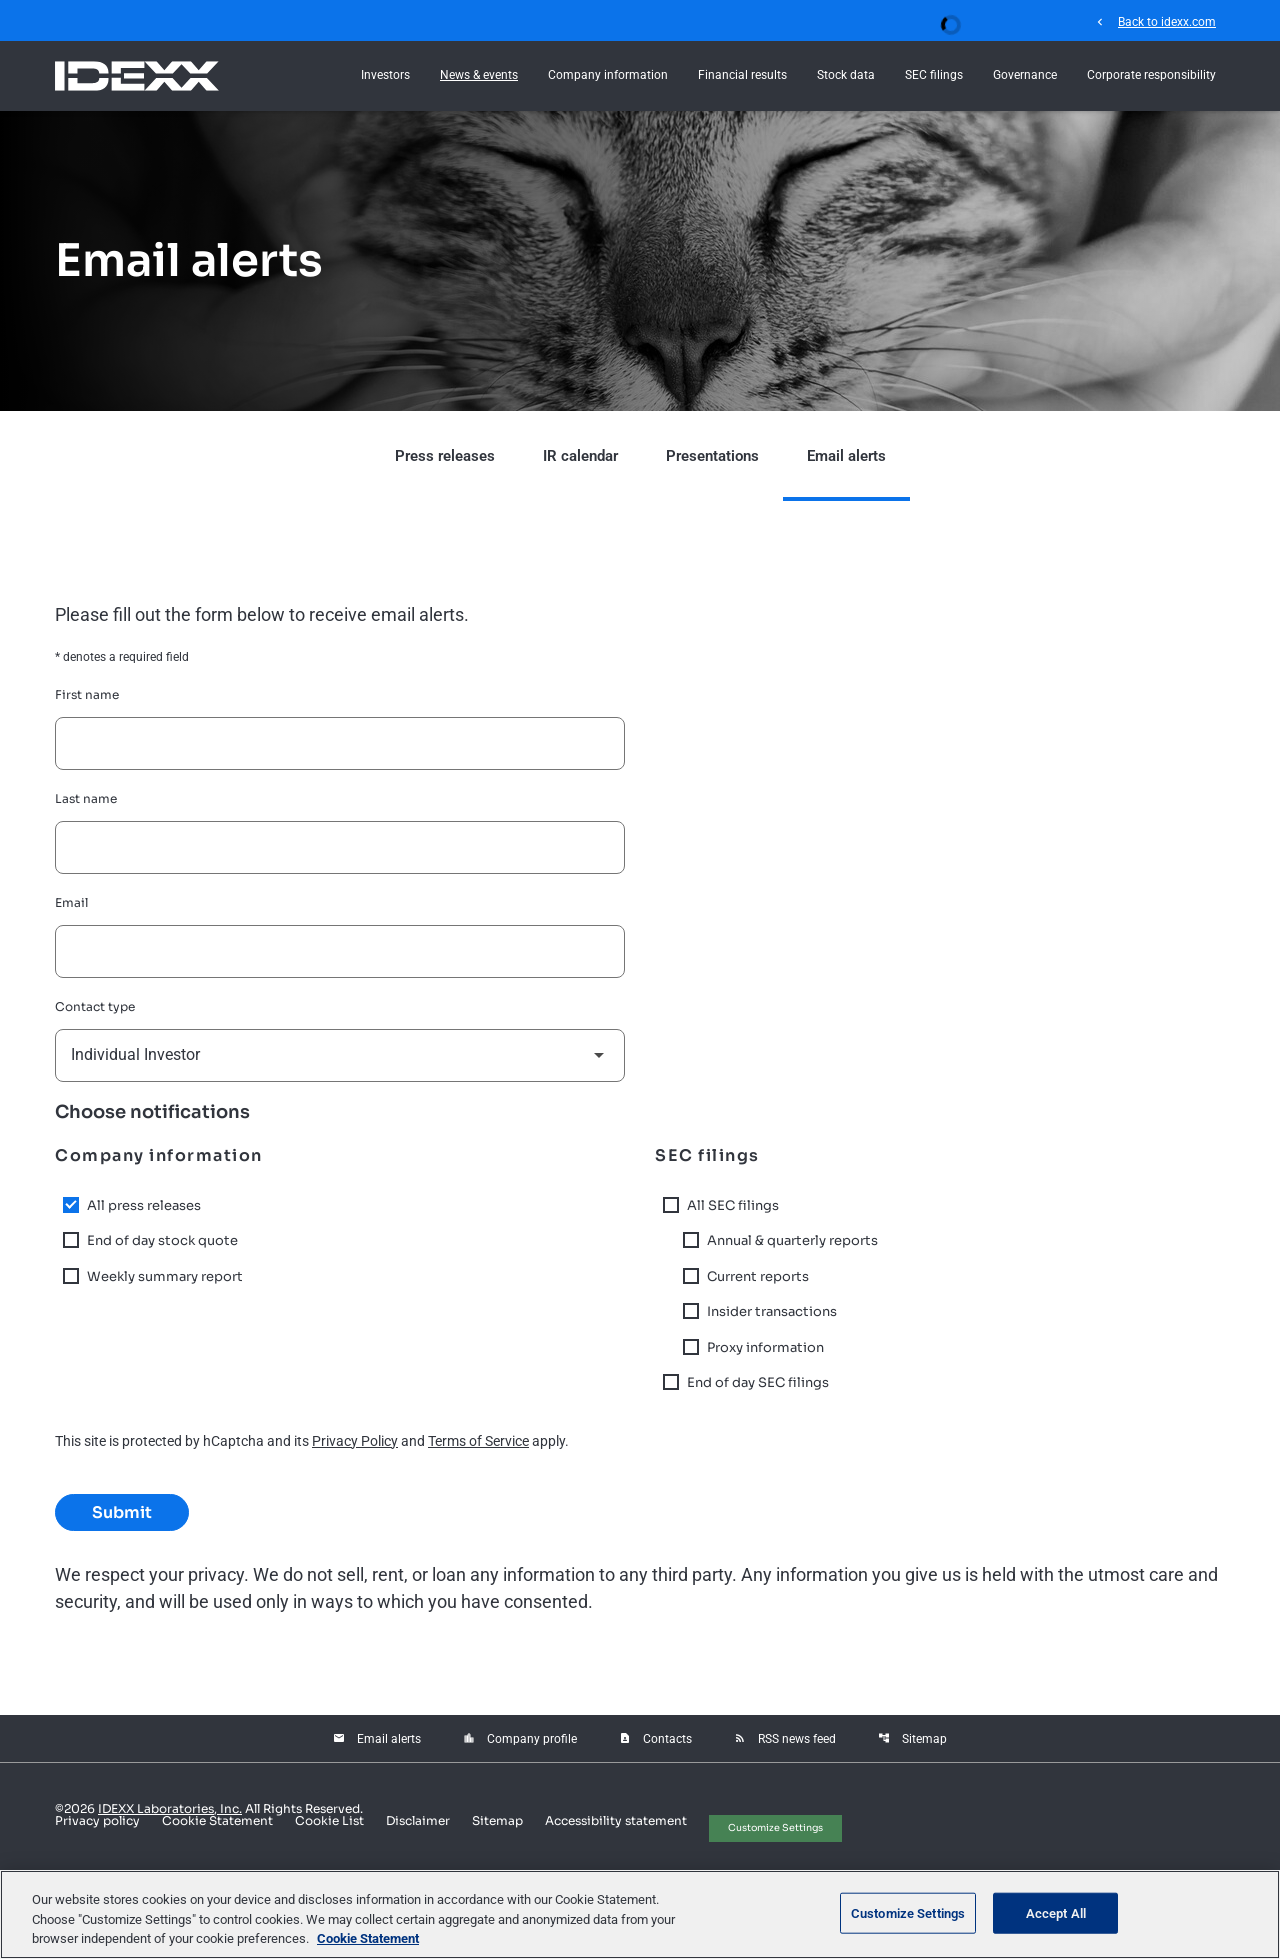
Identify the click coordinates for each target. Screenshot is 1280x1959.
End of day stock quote (162, 1240)
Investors (385, 75)
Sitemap (912, 1739)
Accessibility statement (616, 1821)
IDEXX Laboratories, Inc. (170, 1808)
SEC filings (934, 75)
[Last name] (340, 847)
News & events (479, 75)
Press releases (445, 456)
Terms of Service (478, 1441)
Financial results (742, 75)
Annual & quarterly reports (792, 1240)
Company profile (520, 1739)
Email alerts (846, 456)
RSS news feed (785, 1739)
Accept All (1056, 1912)
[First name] (340, 743)
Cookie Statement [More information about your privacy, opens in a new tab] (368, 1938)
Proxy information (765, 1347)
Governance (1025, 75)
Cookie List (329, 1821)
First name (87, 694)
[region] (640, 1914)
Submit (122, 1512)
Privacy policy (97, 1821)
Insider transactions (772, 1311)
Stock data (846, 75)
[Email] (340, 951)
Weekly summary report (165, 1276)
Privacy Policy (355, 1441)
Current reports (758, 1276)
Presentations (712, 456)
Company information (608, 75)
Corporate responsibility (1151, 75)
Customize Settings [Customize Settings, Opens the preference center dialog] (908, 1912)
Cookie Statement (217, 1821)
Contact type (95, 1006)
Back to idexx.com (1154, 21)
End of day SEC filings (758, 1382)
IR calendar (580, 456)
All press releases (144, 1205)
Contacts (655, 1739)
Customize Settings (775, 1828)
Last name (86, 798)
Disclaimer (418, 1821)
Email (71, 902)
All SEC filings (733, 1205)
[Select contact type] (340, 1055)
